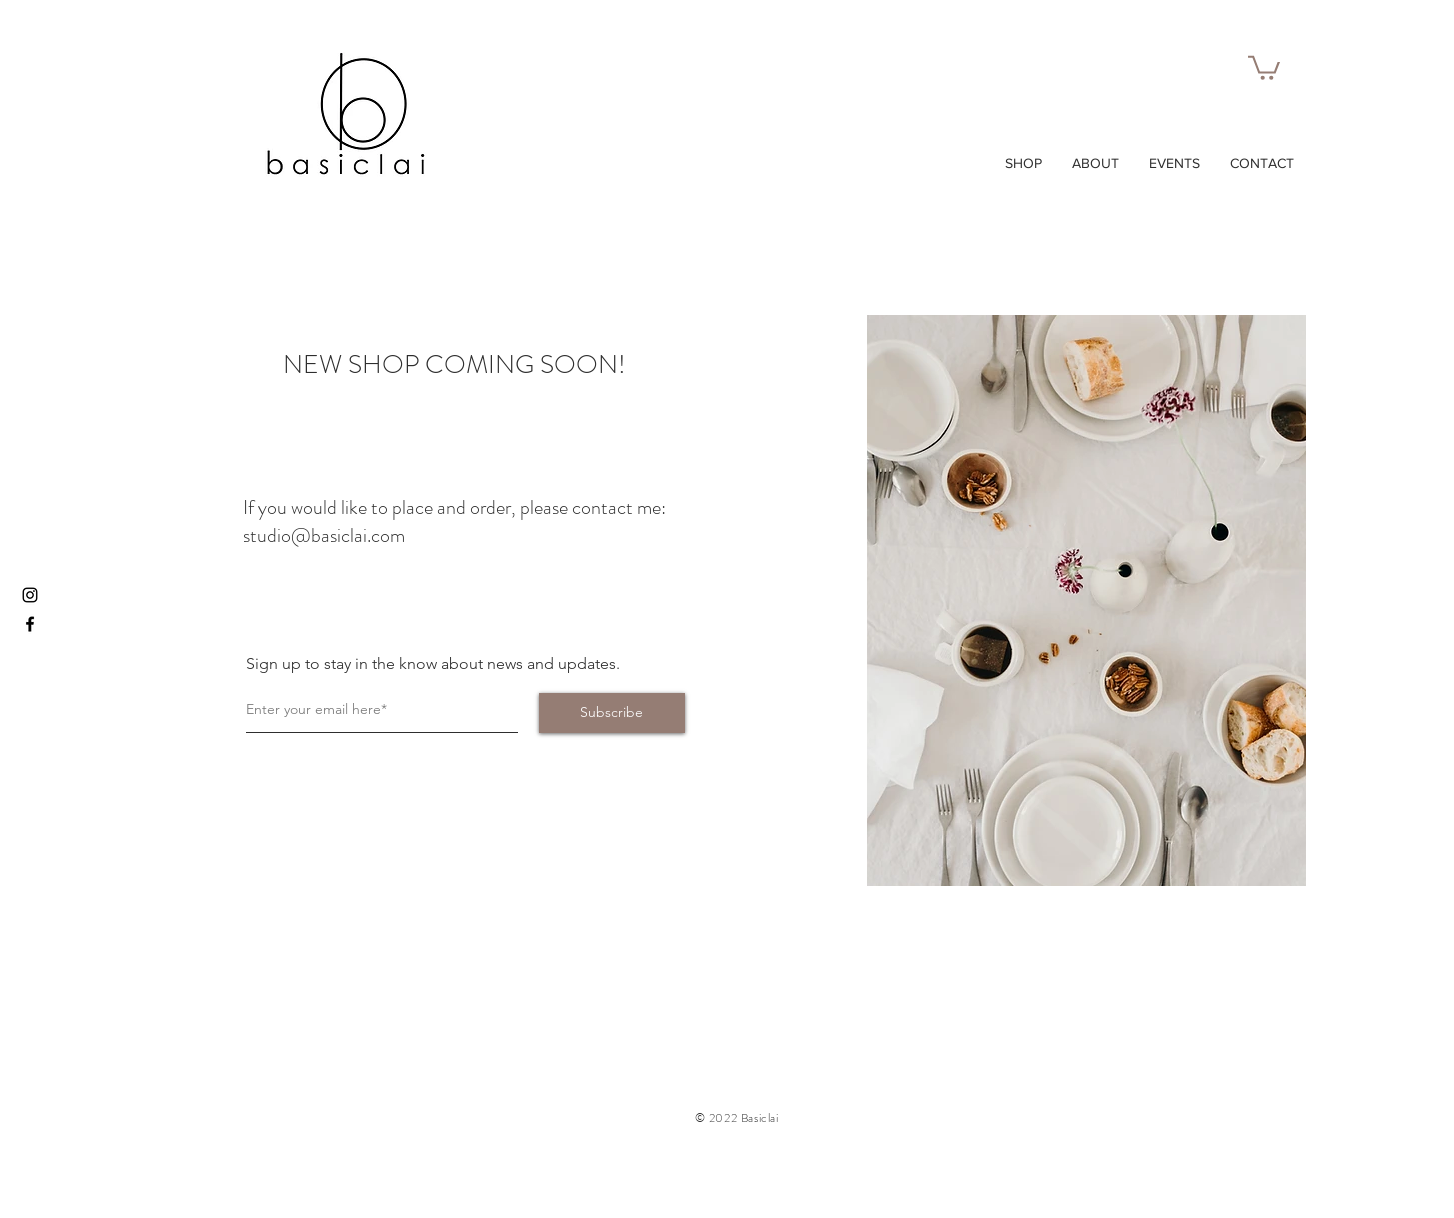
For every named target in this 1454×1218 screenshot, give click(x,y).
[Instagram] (30, 595)
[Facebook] (30, 624)
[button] (1264, 66)
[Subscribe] (612, 713)
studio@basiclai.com (324, 535)
